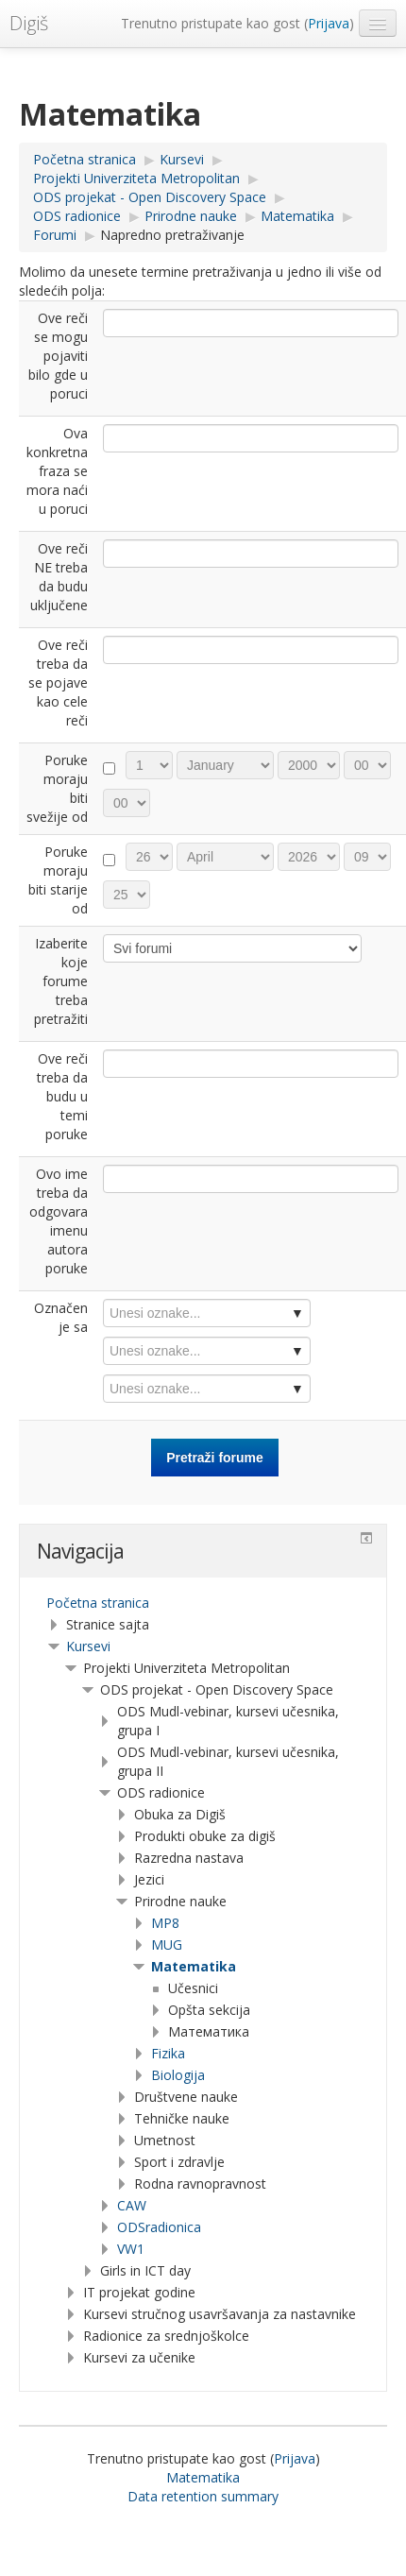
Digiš (28, 23)
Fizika (168, 2053)
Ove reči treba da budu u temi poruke (62, 1096)
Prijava (328, 23)
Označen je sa (61, 1317)
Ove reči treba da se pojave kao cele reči (58, 682)
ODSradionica (159, 2227)
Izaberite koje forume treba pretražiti (61, 981)
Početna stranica (97, 1603)
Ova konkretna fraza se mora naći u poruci (57, 471)
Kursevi (88, 1646)
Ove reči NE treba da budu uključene (59, 576)
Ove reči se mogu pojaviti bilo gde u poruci (58, 355)
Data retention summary (203, 2496)
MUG (166, 1944)
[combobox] (207, 1313)
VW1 (130, 2249)
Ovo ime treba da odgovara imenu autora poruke (58, 1221)
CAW (131, 2205)
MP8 (165, 1923)
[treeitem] (203, 1603)
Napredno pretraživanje (172, 235)
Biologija (178, 2075)
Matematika (193, 1966)
